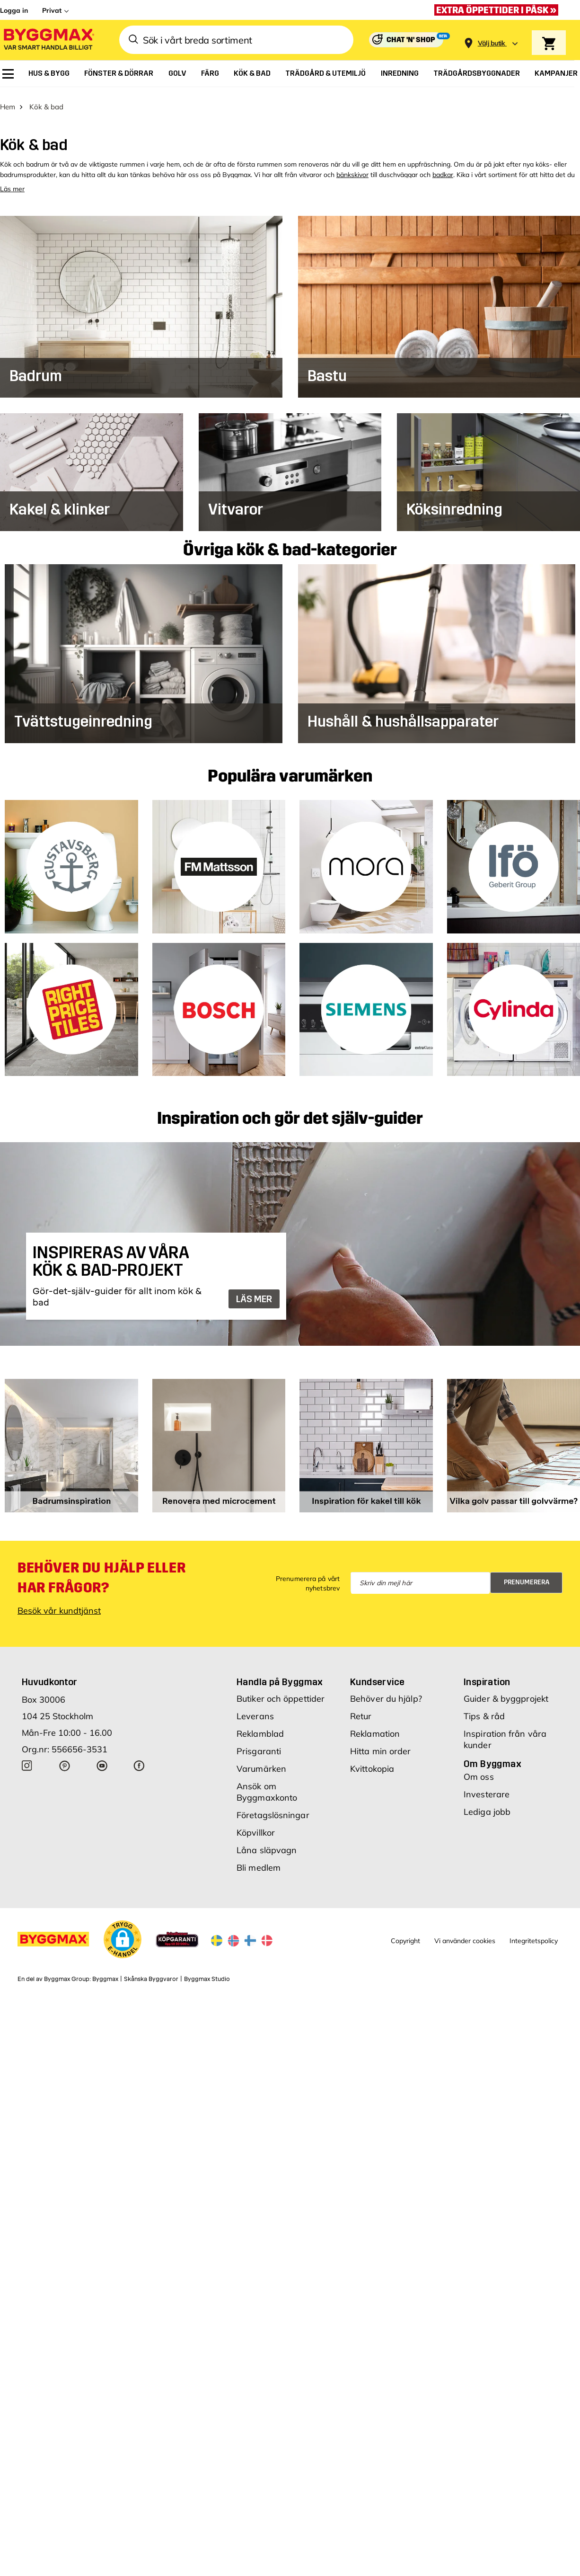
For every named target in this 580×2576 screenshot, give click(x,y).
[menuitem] (8, 74)
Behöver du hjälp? (386, 1691)
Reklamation (375, 1726)
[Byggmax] (48, 40)
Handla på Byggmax (280, 1674)
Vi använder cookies (464, 1933)
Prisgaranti (259, 1744)
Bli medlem (259, 1860)
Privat (52, 10)
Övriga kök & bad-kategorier (290, 543)
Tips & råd (484, 1709)
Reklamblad (260, 1726)
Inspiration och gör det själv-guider (290, 1112)
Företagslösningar (273, 1808)
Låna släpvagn (267, 1843)
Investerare (487, 1787)
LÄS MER (254, 1292)
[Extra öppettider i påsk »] (498, 10)
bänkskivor (352, 168)
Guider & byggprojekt (506, 1691)
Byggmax (105, 1972)
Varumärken (261, 1761)
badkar (442, 168)
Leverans (255, 1709)
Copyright (405, 1933)
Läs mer (12, 182)
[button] (122, 1932)
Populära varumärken (290, 770)
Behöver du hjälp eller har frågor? (101, 1570)
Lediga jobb (487, 1804)
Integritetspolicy (534, 1933)
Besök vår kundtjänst (59, 1603)
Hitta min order (380, 1744)
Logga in (14, 10)
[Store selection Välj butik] (491, 43)
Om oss (479, 1769)
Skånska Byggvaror (151, 1972)
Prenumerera (527, 1576)
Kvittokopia (372, 1761)
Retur (361, 1709)
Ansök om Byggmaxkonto (267, 1785)
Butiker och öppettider (281, 1691)
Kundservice (377, 1674)
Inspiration (487, 1674)
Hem (7, 99)
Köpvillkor (256, 1825)
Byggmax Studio (207, 1972)
